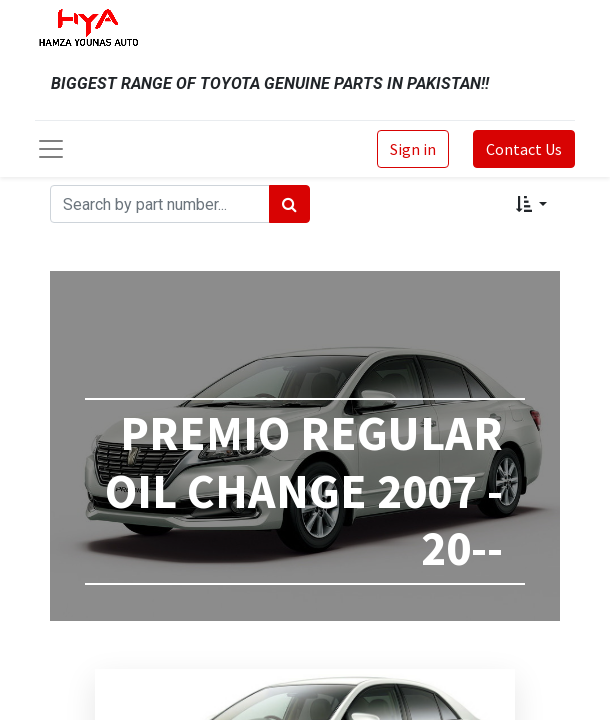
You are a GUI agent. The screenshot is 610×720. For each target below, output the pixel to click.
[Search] (289, 204)
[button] (531, 204)
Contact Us (524, 149)
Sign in (413, 149)
